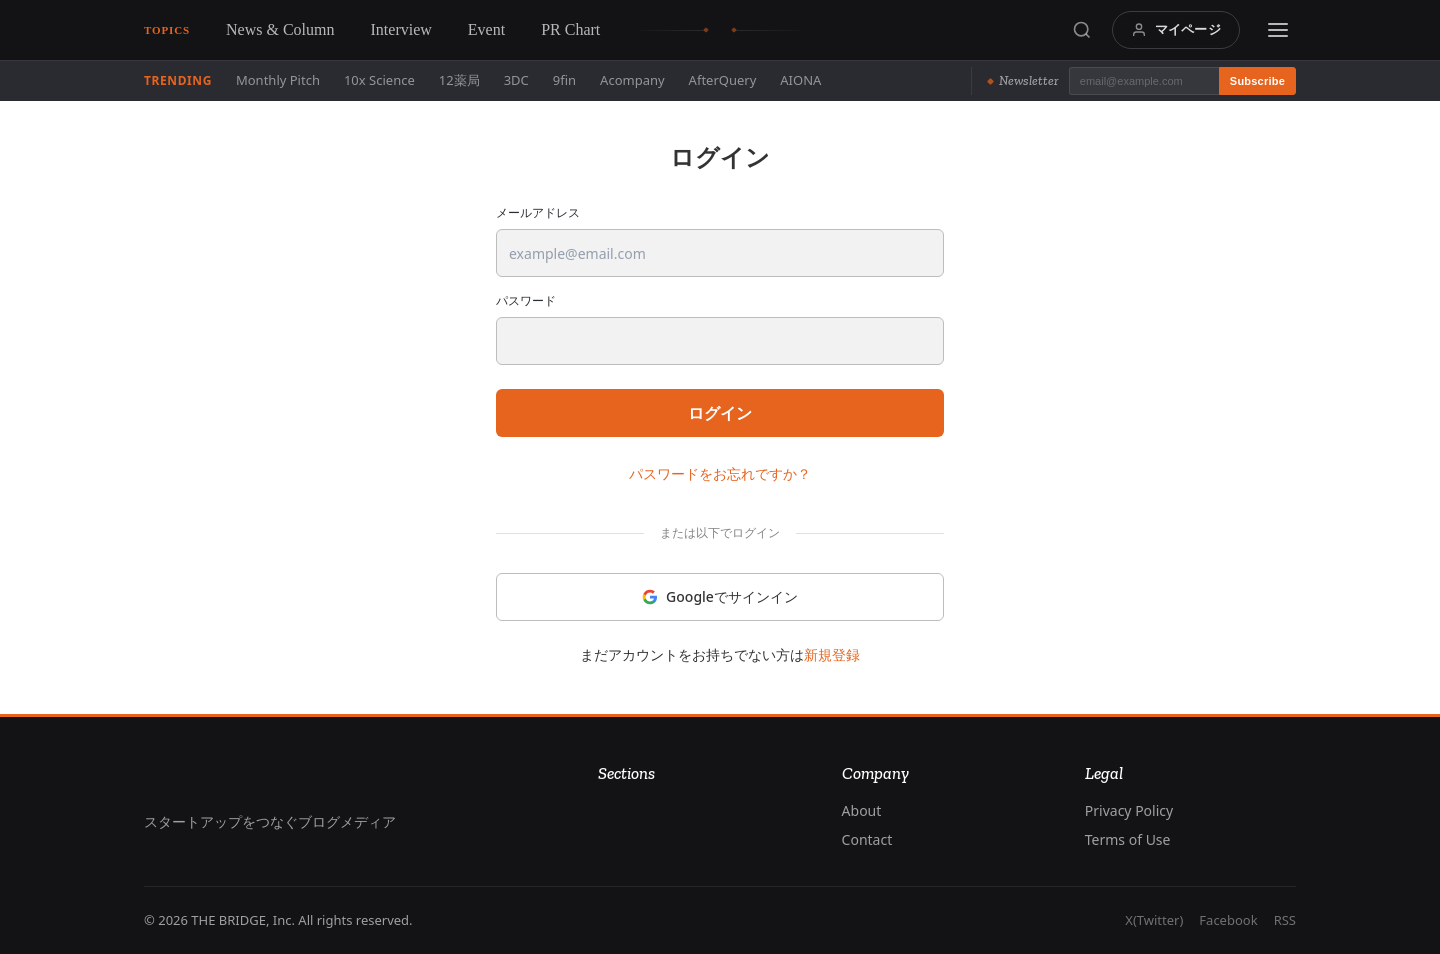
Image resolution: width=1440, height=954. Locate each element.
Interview (401, 29)
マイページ (1176, 29)
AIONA (800, 80)
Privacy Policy (1129, 810)
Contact (867, 839)
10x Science (379, 80)
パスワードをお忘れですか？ (720, 473)
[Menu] (1278, 30)
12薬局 (459, 80)
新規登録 (832, 654)
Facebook (1228, 920)
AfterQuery (723, 80)
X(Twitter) (1154, 920)
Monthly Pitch (278, 80)
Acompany (632, 80)
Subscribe (1257, 81)
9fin (564, 80)
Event (486, 29)
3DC (516, 80)
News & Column (280, 29)
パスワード (526, 301)
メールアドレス (538, 213)
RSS (1285, 920)
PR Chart (570, 29)
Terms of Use (1128, 839)
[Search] (1082, 30)
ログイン (720, 413)
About (862, 810)
